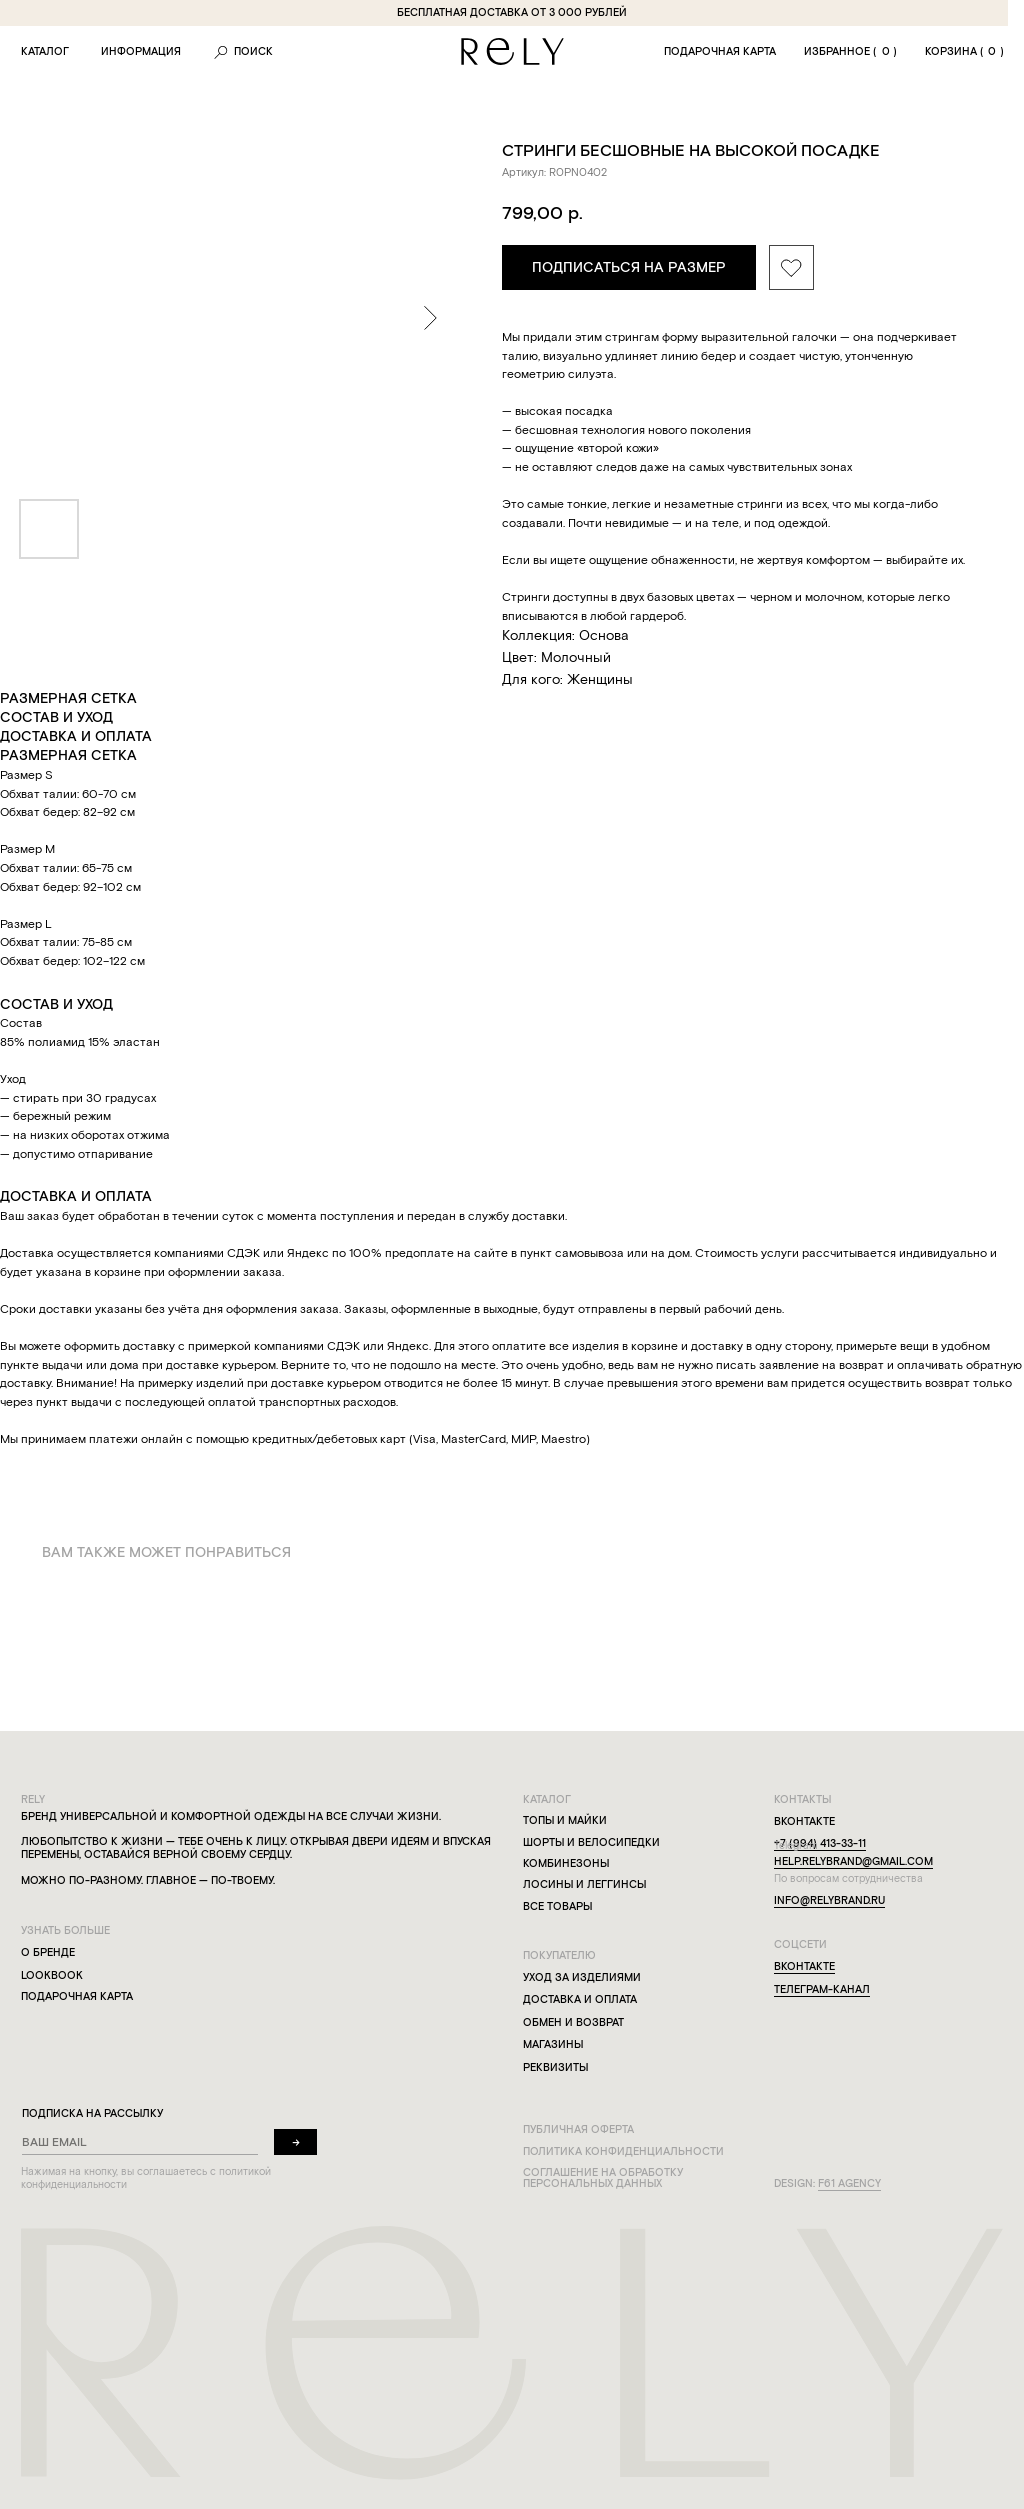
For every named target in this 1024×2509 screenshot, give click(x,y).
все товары (557, 1906)
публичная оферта (578, 2129)
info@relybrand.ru (829, 1900)
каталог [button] (45, 51)
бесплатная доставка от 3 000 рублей (512, 12)
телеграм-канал (822, 1989)
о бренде (48, 1952)
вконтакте (804, 1966)
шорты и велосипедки (591, 1842)
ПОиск (253, 51)
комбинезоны (566, 1863)
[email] (140, 2142)
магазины (553, 2044)
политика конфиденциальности (623, 2151)
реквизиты (555, 2067)
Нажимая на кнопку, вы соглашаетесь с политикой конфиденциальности (146, 2178)
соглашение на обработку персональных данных (603, 2178)
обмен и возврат (573, 2022)
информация (141, 51)
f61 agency (849, 2183)
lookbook (52, 1975)
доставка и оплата (580, 1999)
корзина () (964, 51)
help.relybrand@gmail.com (853, 1861)
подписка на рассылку (92, 2113)
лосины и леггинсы (584, 1884)
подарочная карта (720, 51)
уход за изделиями (582, 1977)
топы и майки (565, 1820)
